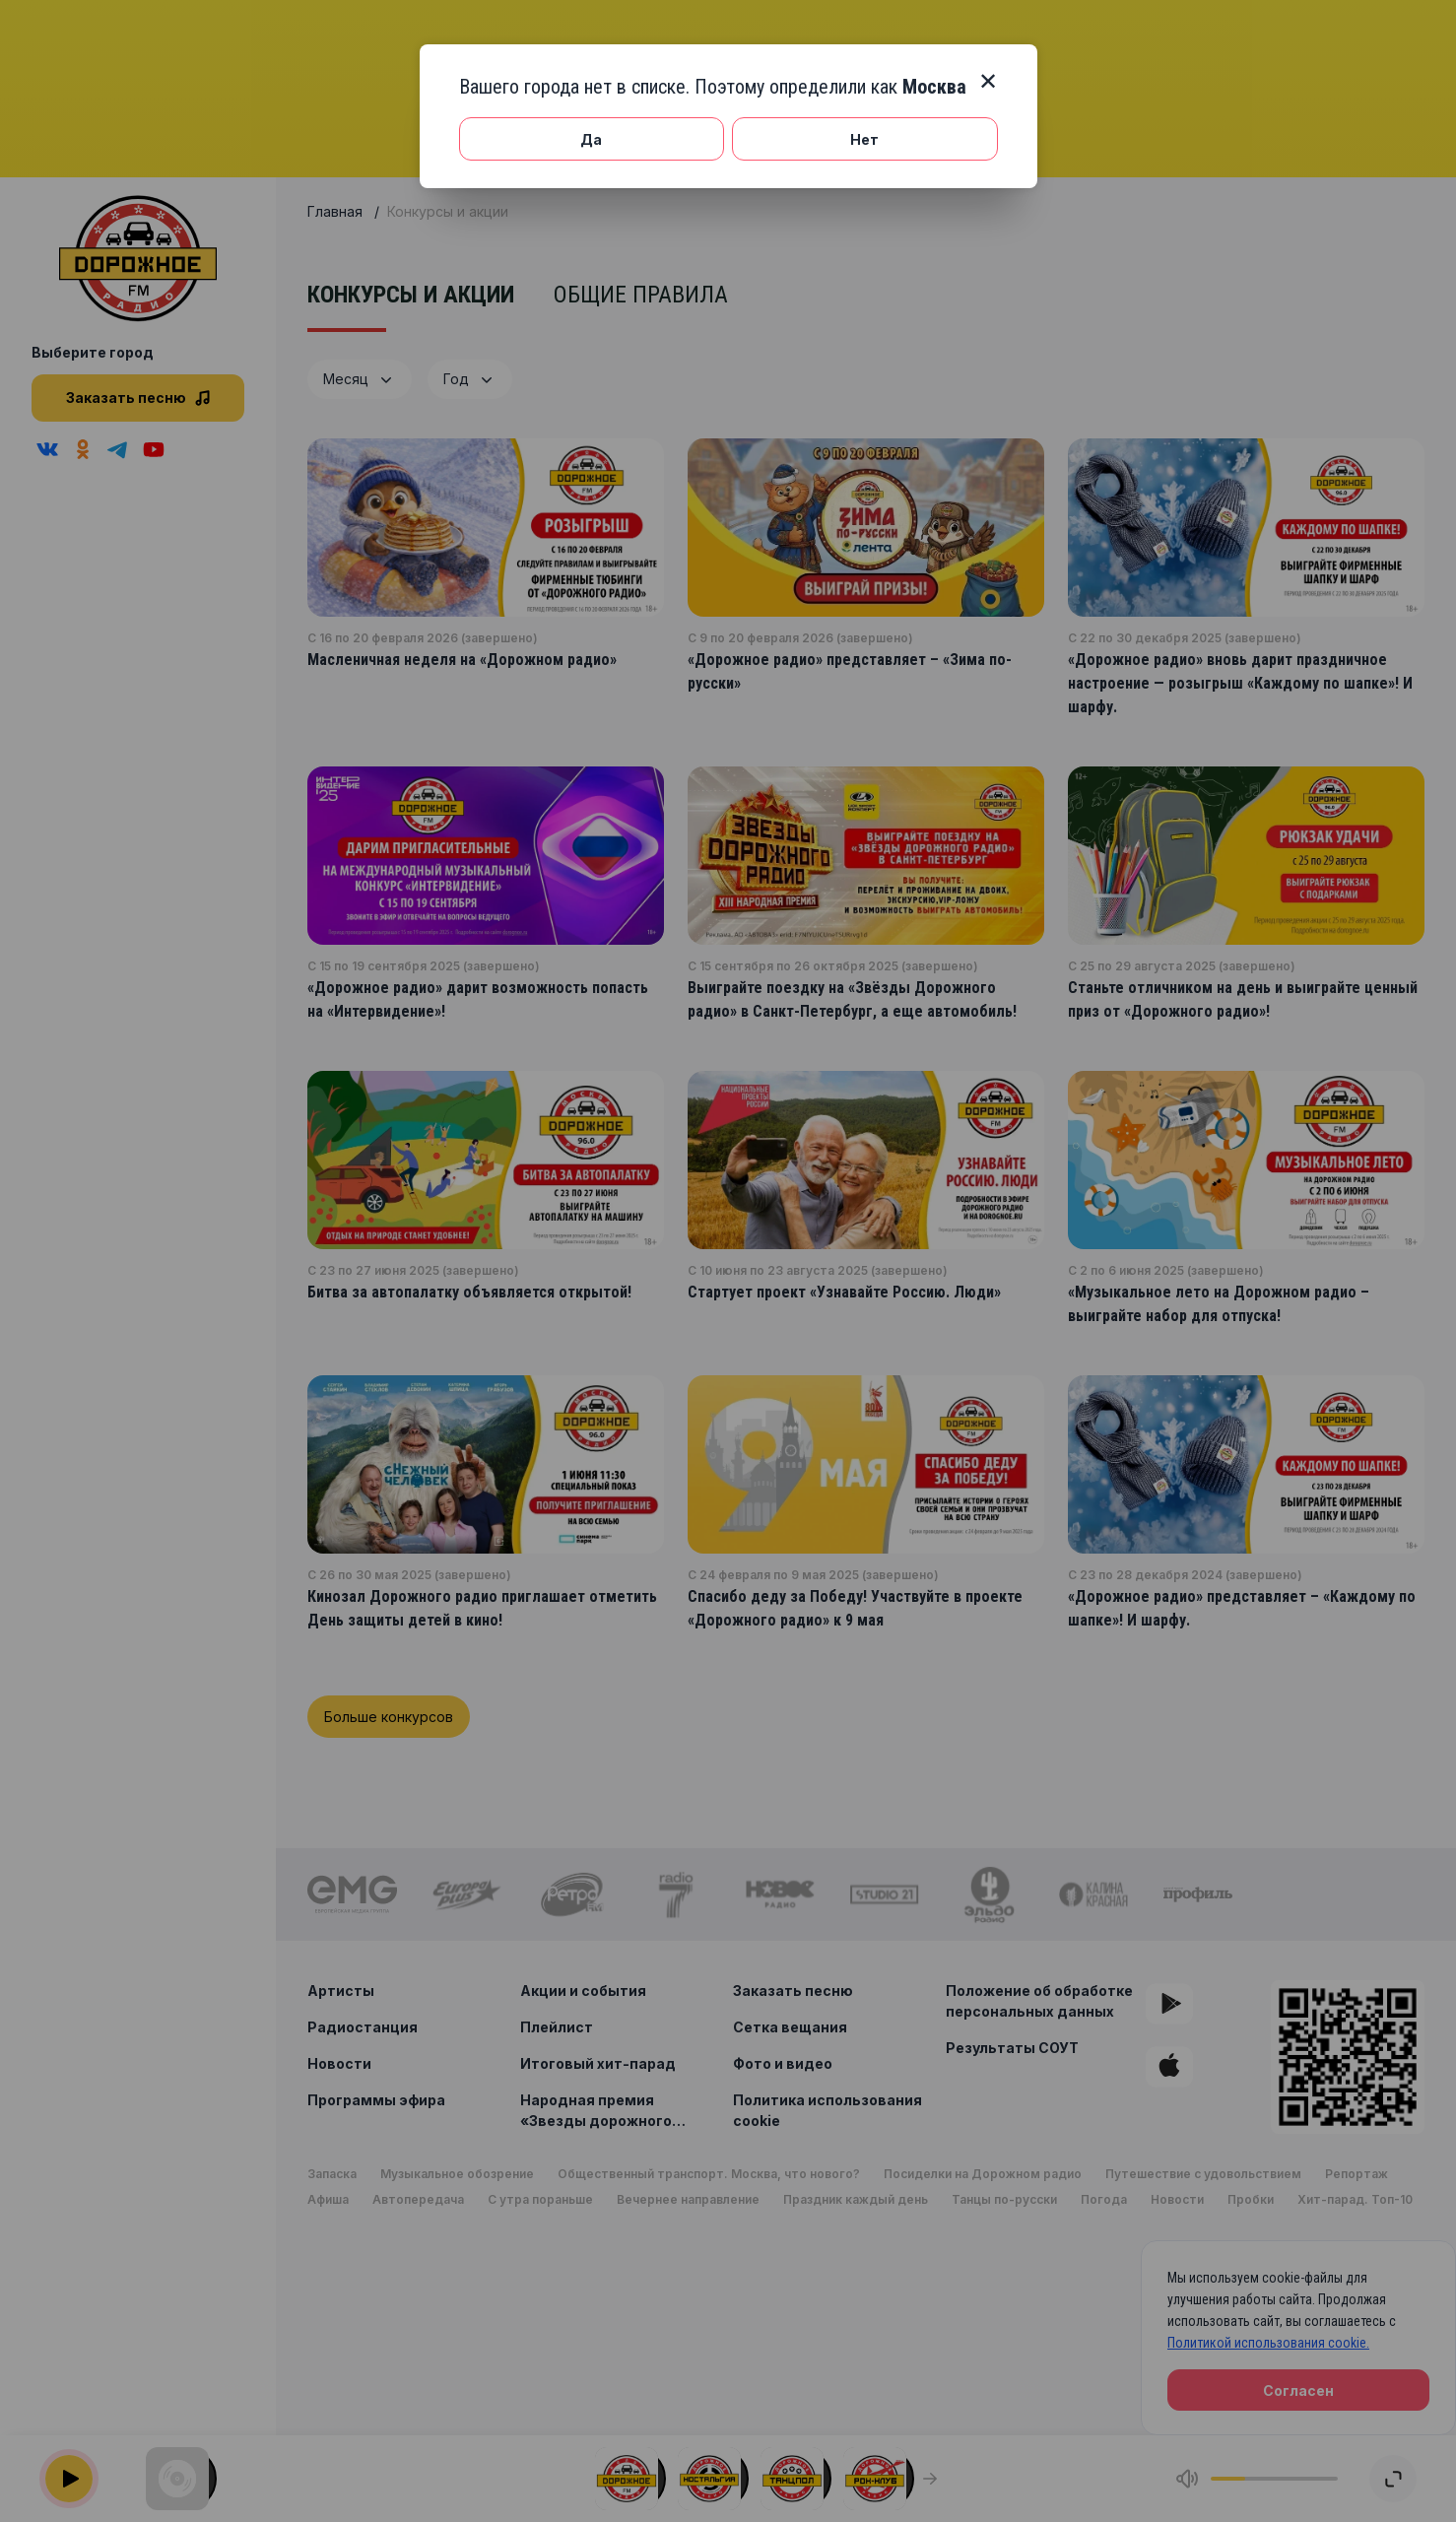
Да (591, 139)
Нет (864, 139)
